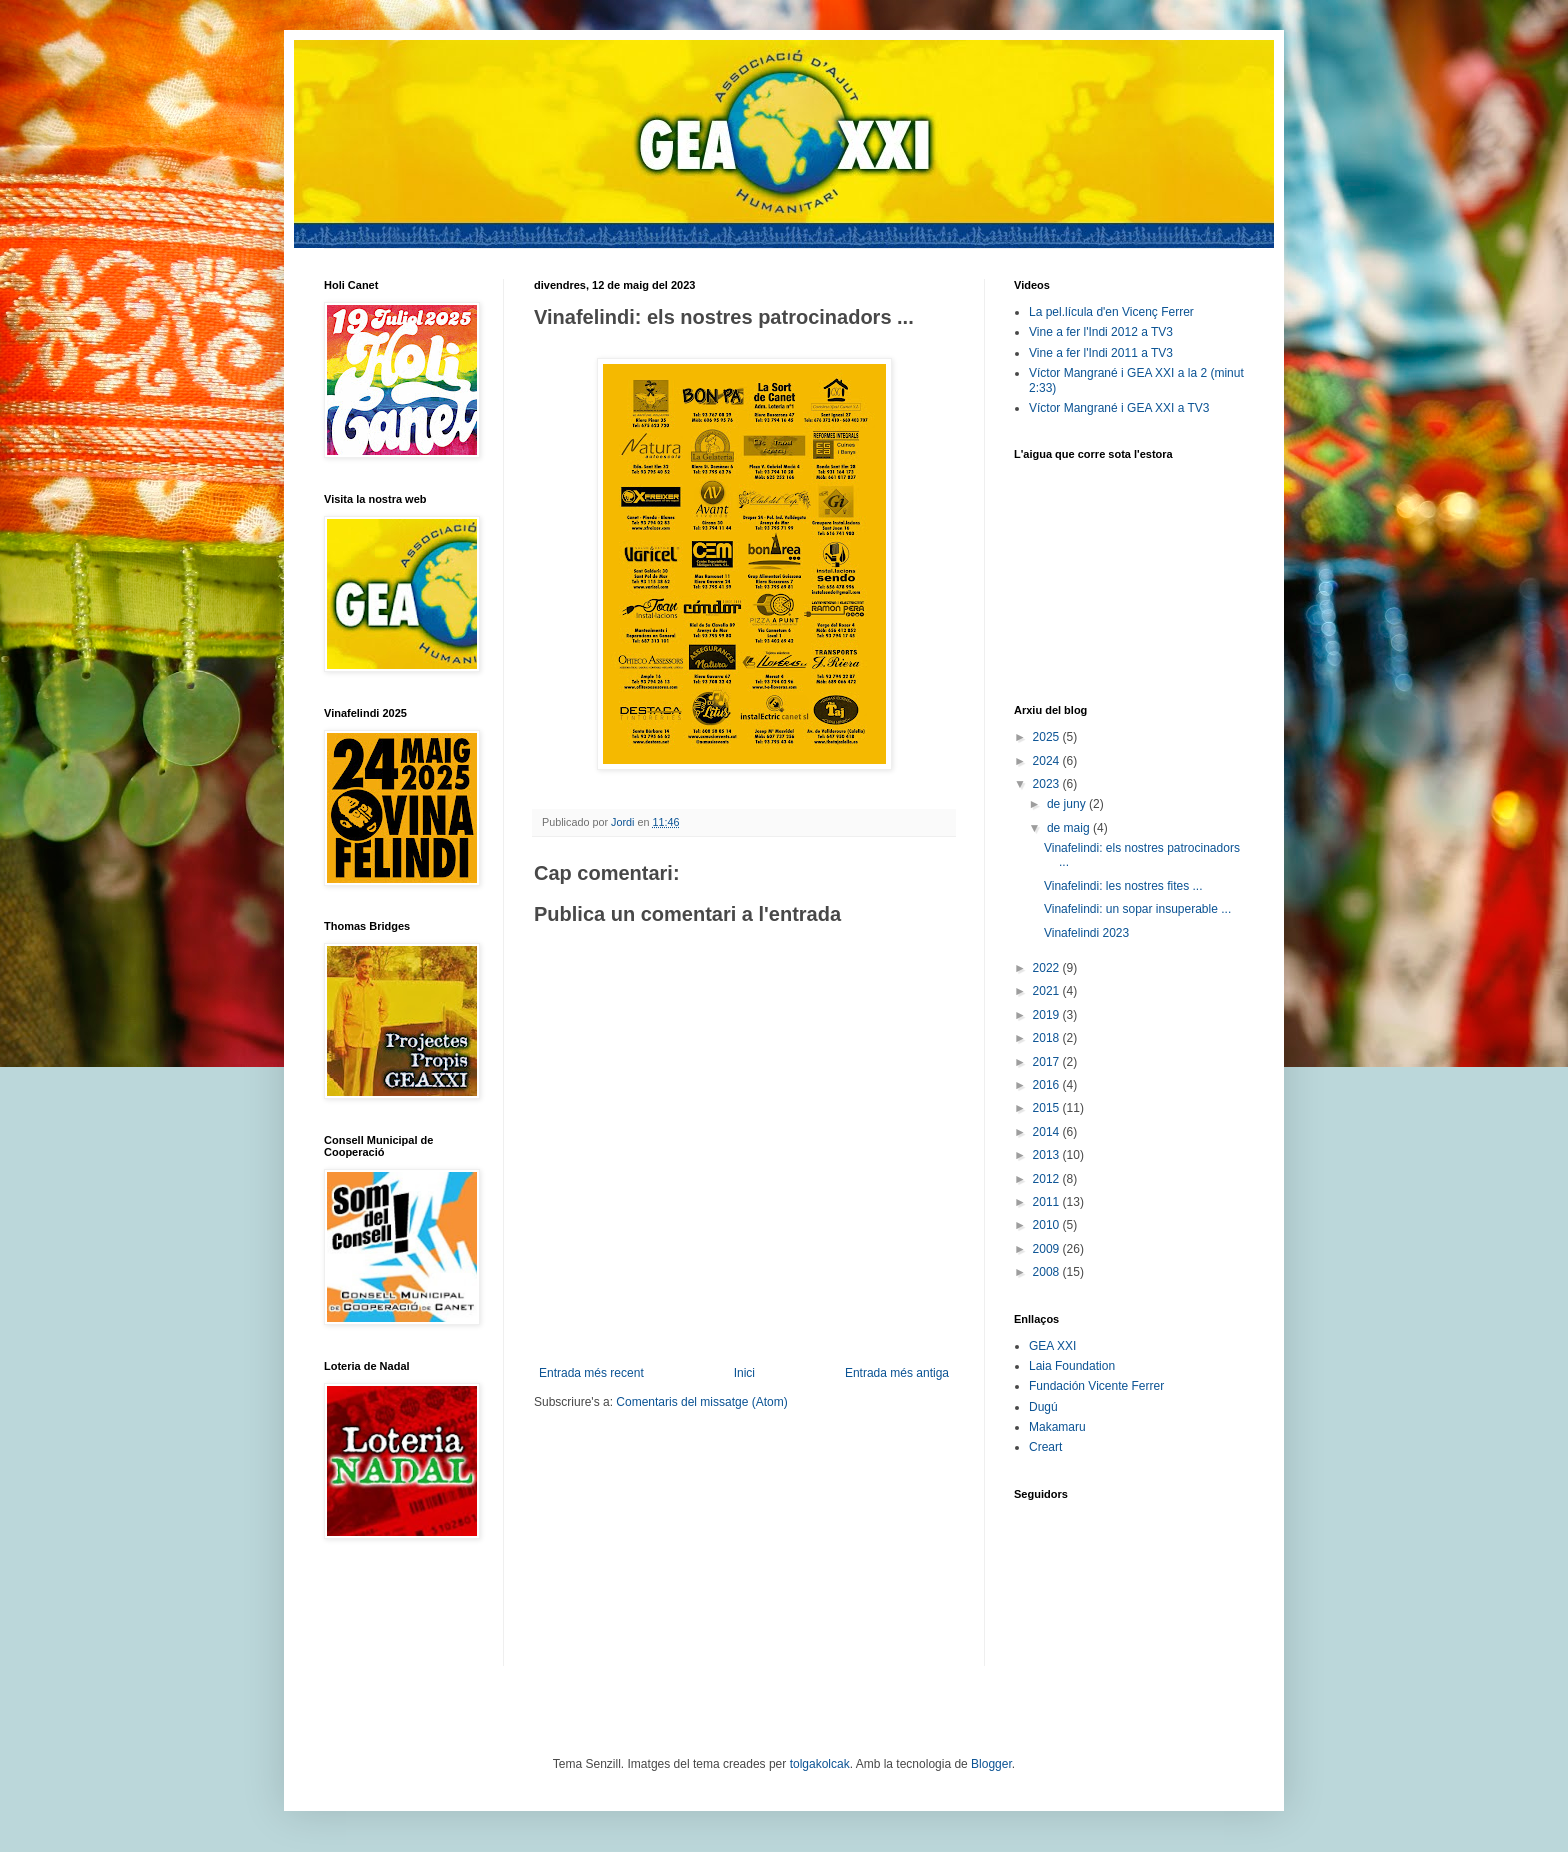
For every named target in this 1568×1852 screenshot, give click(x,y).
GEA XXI (1052, 1346)
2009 (1048, 1249)
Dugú (1043, 1407)
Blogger (991, 1764)
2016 (1048, 1085)
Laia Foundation (1072, 1366)
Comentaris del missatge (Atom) (701, 1402)
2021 (1048, 991)
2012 (1048, 1179)
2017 (1048, 1062)
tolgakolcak (820, 1764)
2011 (1048, 1202)
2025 (1048, 737)
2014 (1048, 1132)
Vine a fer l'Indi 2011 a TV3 (1101, 353)
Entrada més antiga (897, 1373)
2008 (1048, 1272)
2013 (1048, 1155)
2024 (1048, 761)
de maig (1070, 828)
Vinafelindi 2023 (1086, 933)
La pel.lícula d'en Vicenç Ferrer (1111, 312)
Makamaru (1057, 1427)
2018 (1048, 1038)
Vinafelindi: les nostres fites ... (1123, 886)
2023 (1048, 784)
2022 (1048, 968)
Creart (1045, 1447)
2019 (1048, 1015)
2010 (1048, 1225)
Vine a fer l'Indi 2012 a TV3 (1101, 332)
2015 (1048, 1108)
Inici (744, 1373)
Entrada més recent (591, 1373)
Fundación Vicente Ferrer (1096, 1386)
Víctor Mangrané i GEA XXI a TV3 (1119, 408)
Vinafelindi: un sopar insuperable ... (1137, 909)
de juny (1068, 804)
